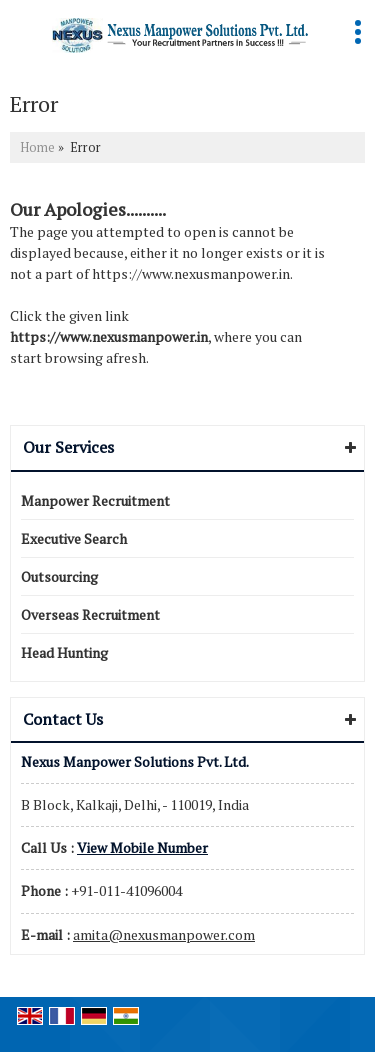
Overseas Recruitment (90, 614)
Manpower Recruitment (95, 500)
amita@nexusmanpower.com (164, 934)
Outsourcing (59, 576)
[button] (142, 847)
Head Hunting (64, 652)
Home (37, 147)
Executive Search (74, 538)
